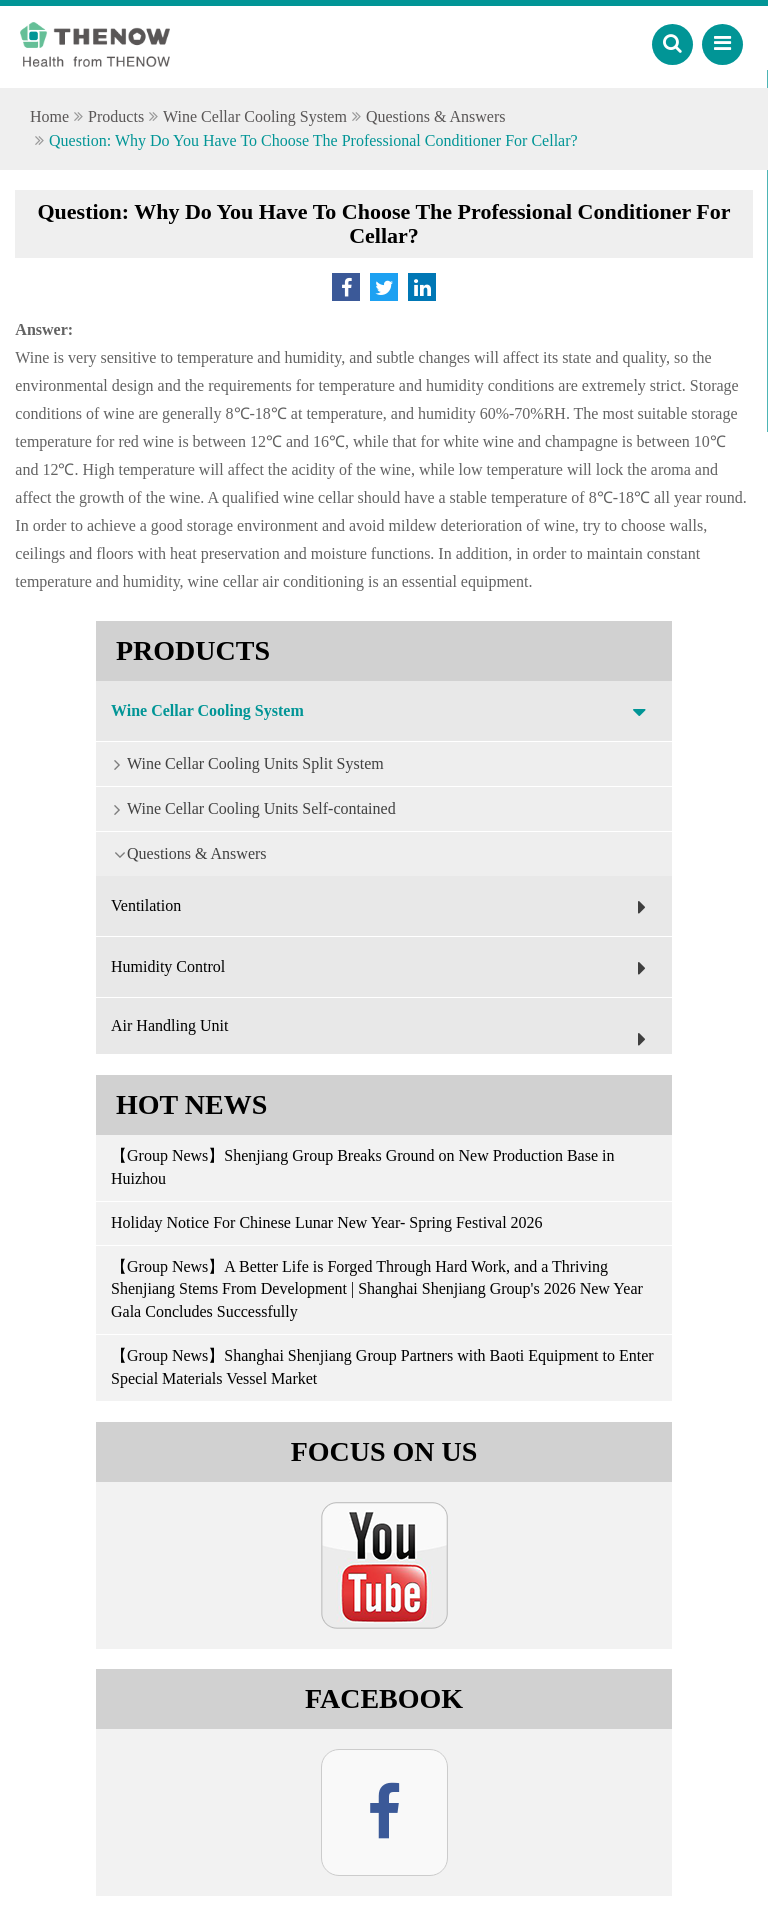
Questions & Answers (436, 116)
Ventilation (383, 907)
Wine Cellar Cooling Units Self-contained (246, 808)
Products (116, 116)
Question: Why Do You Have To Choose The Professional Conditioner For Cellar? (313, 140)
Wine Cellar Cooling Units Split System (240, 763)
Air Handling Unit (383, 1036)
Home (49, 116)
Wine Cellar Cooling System (255, 116)
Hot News (191, 1104)
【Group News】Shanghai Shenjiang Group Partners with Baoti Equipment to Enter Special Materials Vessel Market (382, 1367)
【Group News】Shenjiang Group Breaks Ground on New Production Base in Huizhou (362, 1167)
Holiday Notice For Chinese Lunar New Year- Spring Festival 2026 (327, 1222)
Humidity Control (383, 968)
